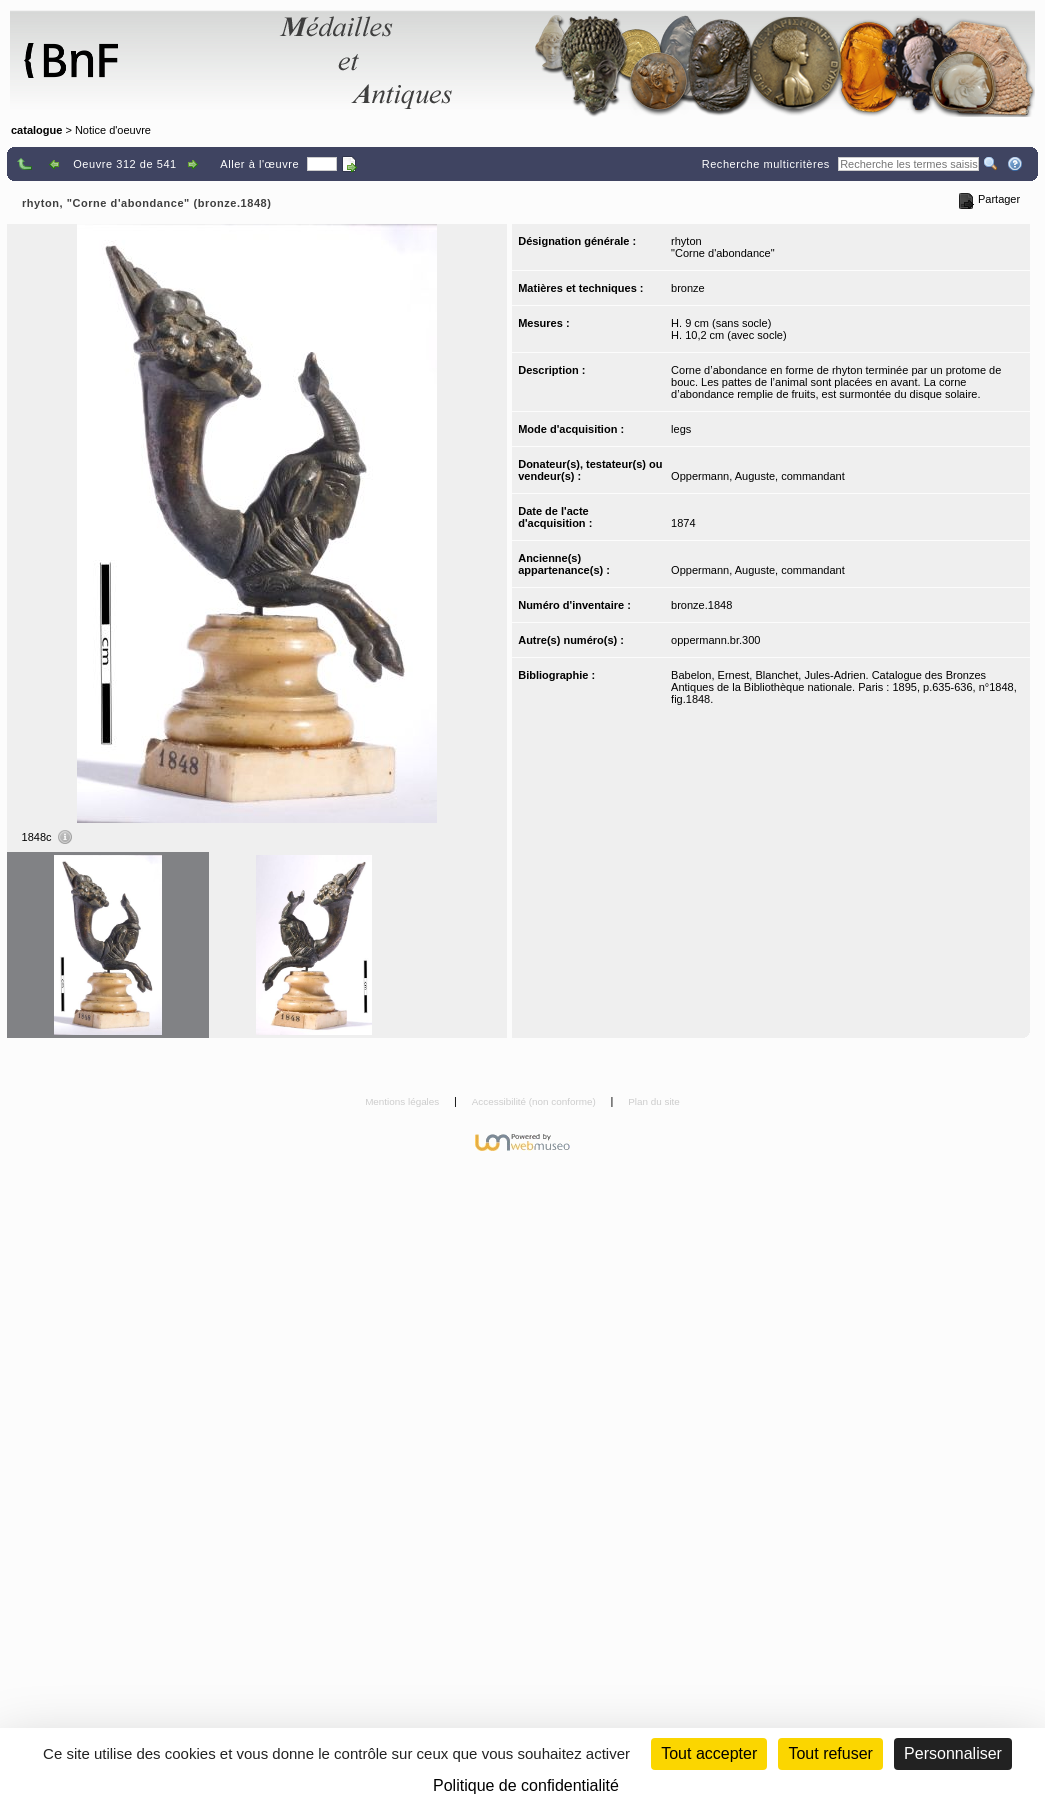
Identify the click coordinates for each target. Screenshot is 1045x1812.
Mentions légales (403, 1101)
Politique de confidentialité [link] (526, 1785)
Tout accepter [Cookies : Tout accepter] (709, 1753)
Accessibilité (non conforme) (535, 1101)
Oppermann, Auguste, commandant (758, 476)
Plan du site (654, 1101)
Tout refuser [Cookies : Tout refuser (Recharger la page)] (830, 1753)
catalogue (36, 130)
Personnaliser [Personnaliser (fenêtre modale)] (953, 1753)
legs (681, 429)
